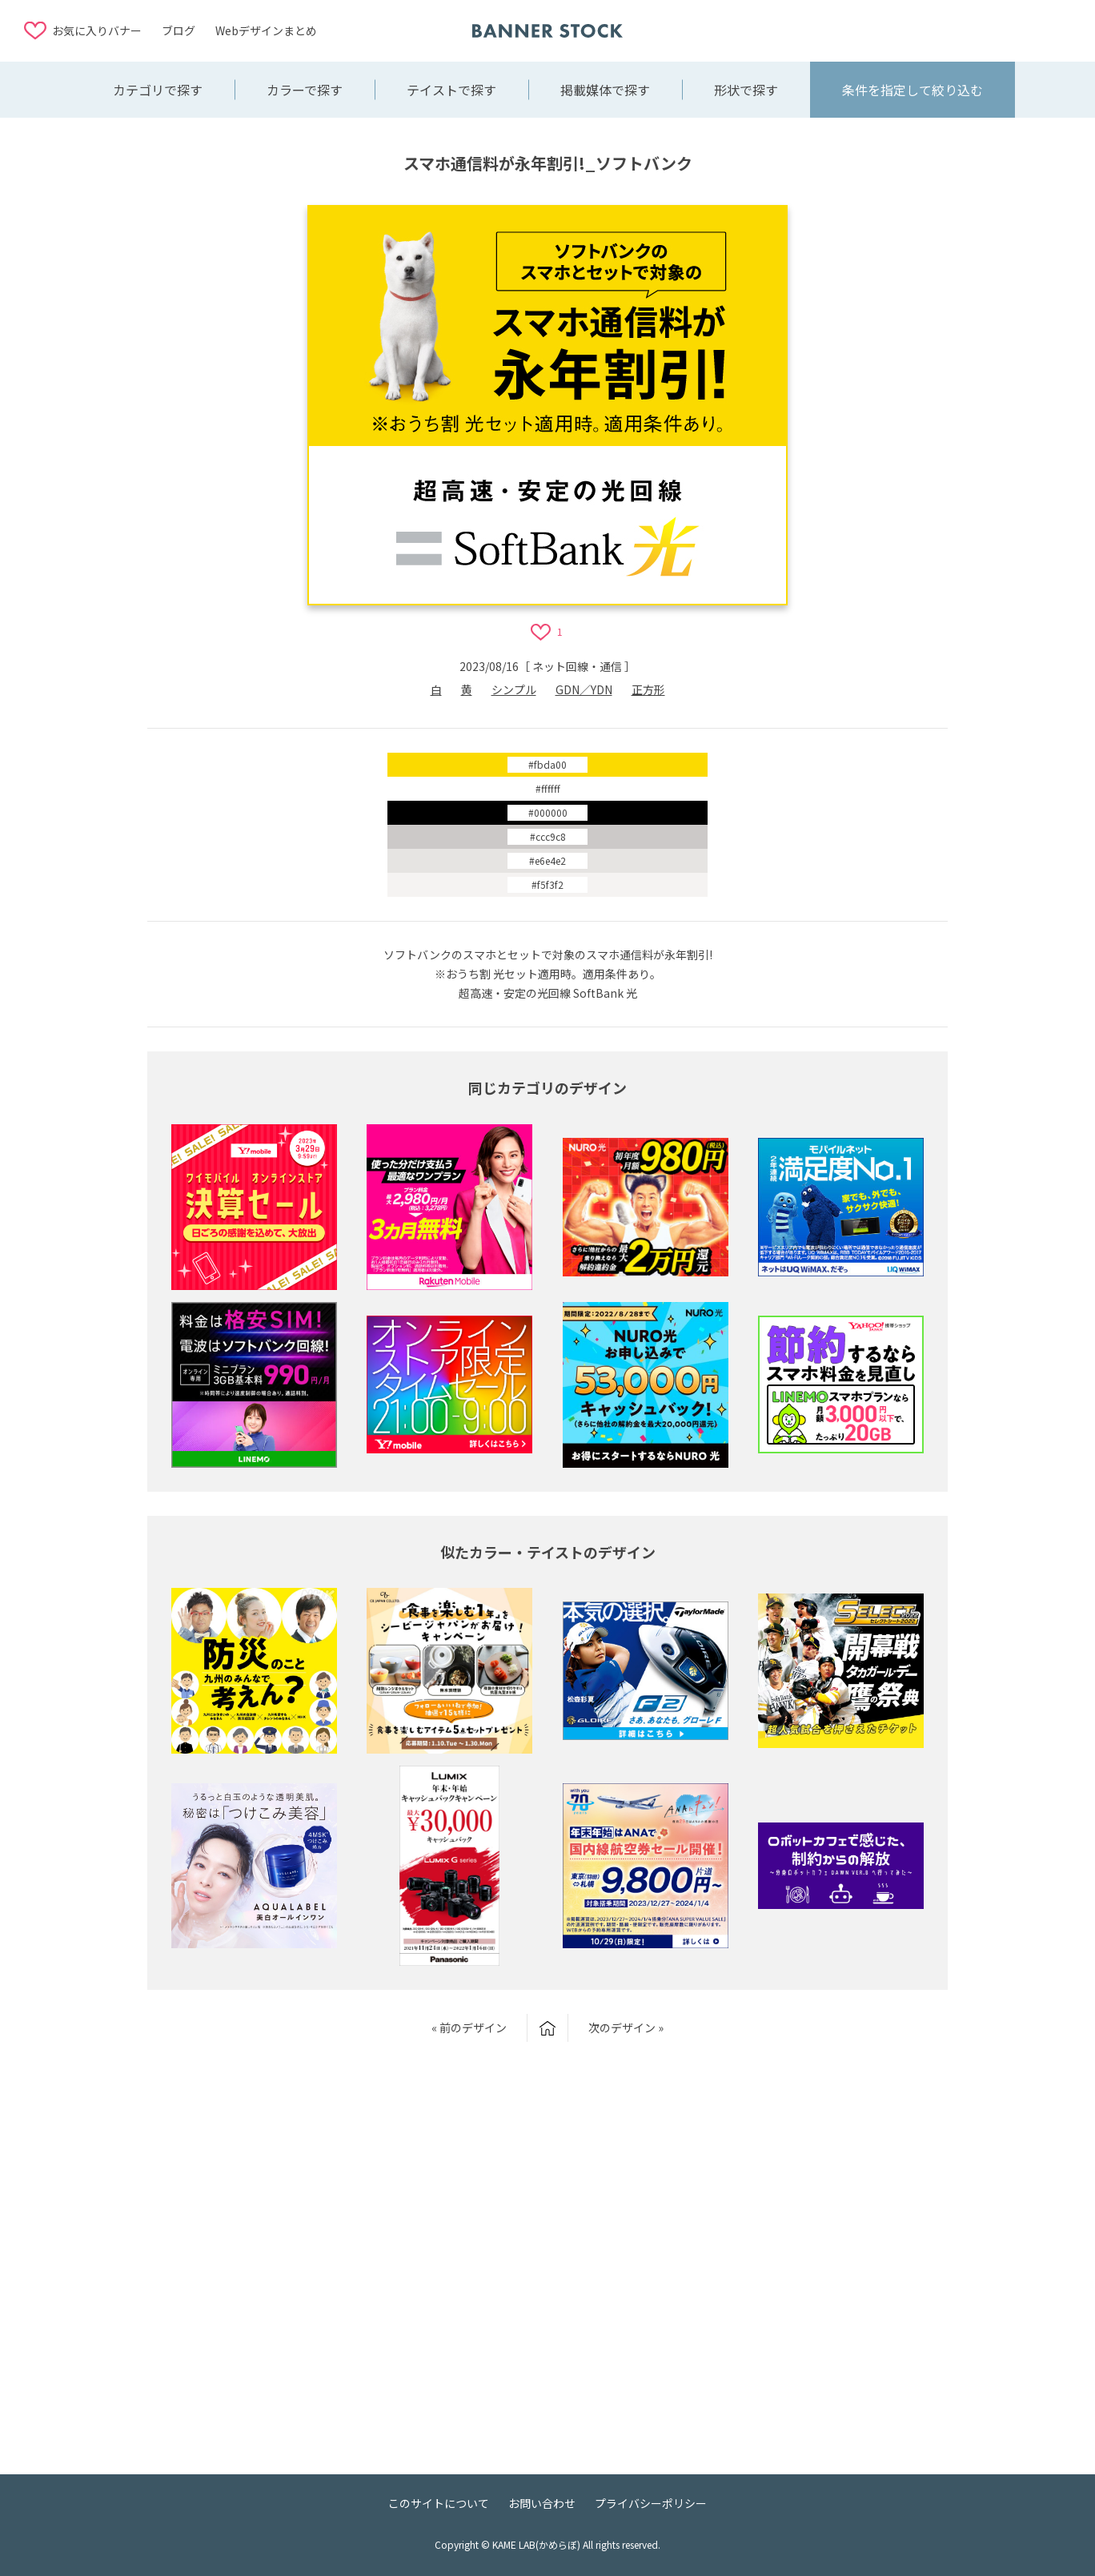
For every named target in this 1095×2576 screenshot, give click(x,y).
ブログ (178, 30)
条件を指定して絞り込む (912, 89)
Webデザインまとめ (266, 30)
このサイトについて (438, 2503)
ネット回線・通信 (577, 666)
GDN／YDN (584, 689)
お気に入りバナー (97, 30)
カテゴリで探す (158, 89)
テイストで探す (451, 89)
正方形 (648, 689)
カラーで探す (305, 89)
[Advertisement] (943, 30)
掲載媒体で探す (605, 89)
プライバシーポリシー (651, 2503)
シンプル (513, 689)
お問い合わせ (542, 2503)
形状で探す (746, 89)
